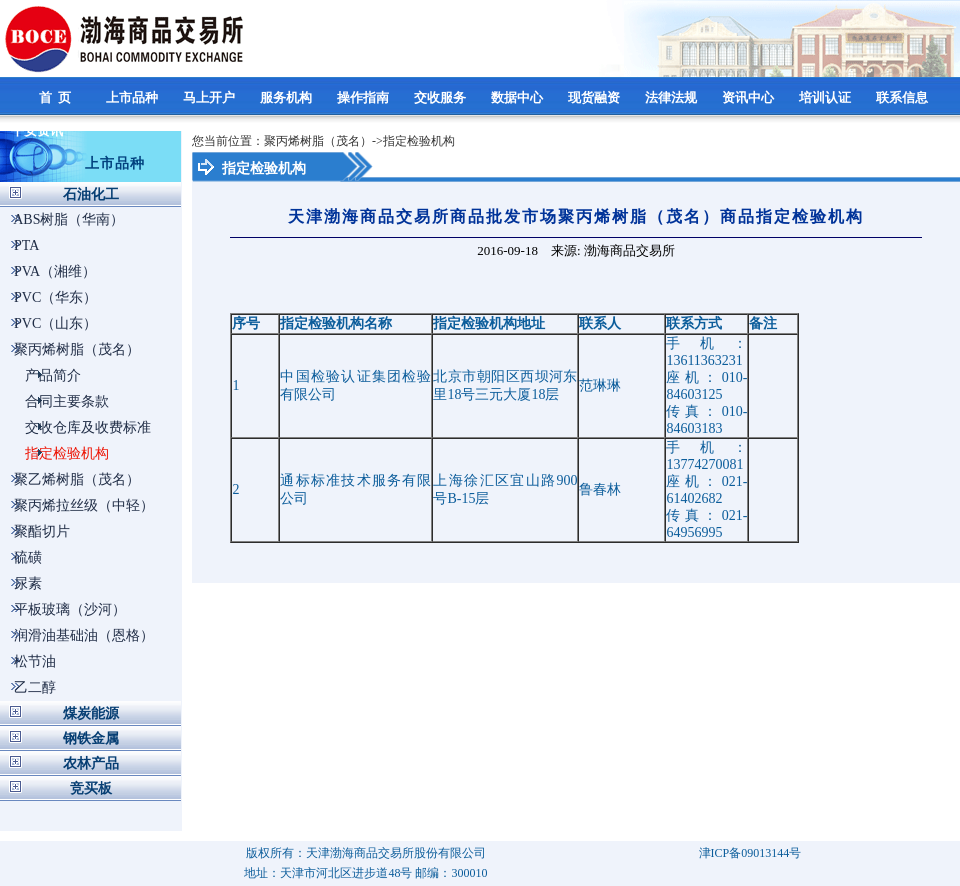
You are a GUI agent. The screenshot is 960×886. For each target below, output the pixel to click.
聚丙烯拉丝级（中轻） (84, 505)
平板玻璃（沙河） (70, 609)
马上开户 (210, 97)
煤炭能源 (91, 713)
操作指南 (364, 97)
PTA (26, 245)
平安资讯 (38, 130)
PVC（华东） (55, 297)
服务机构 (287, 97)
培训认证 (826, 97)
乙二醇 (35, 687)
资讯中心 (749, 97)
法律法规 (672, 97)
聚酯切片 (42, 531)
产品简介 (53, 375)
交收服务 (441, 97)
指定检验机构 (67, 453)
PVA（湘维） (55, 271)
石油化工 (91, 194)
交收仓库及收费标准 (88, 427)
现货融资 (595, 97)
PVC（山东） (55, 323)
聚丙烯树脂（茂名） (77, 349)
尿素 (28, 583)
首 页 (57, 97)
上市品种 (133, 97)
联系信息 (903, 97)
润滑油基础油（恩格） (84, 635)
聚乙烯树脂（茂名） (77, 479)
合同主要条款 (67, 401)
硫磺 (28, 557)
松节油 (35, 661)
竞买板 (91, 788)
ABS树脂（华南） (68, 219)
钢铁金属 (91, 738)
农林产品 (91, 763)
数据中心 (518, 97)
